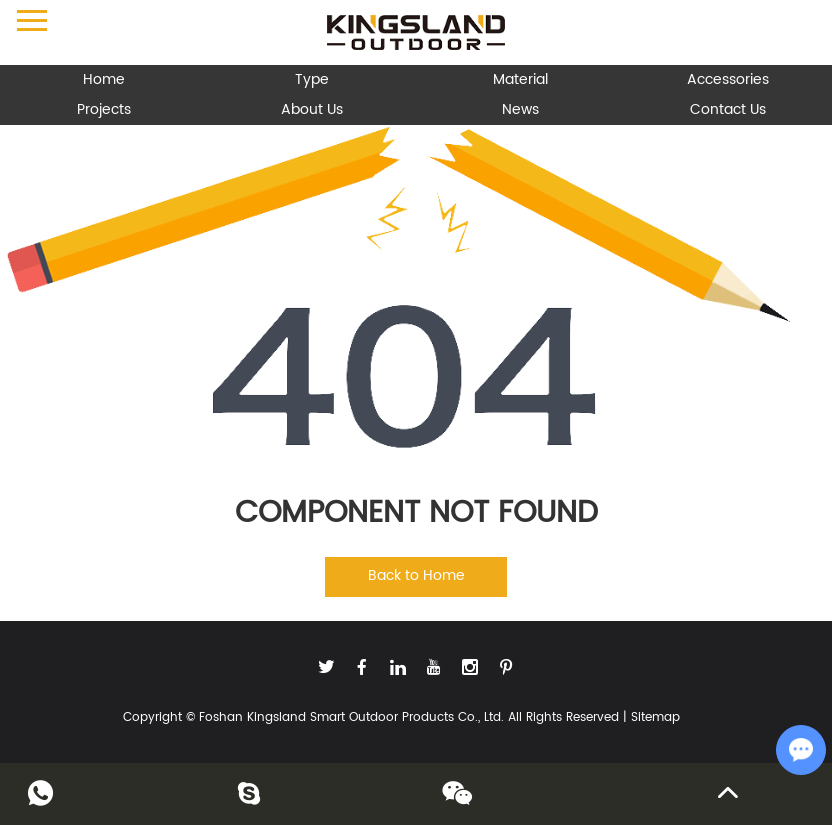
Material (520, 79)
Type (312, 79)
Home (104, 79)
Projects (104, 109)
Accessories (728, 79)
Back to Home (416, 575)
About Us (312, 109)
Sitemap (655, 717)
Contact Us (728, 109)
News (520, 109)
